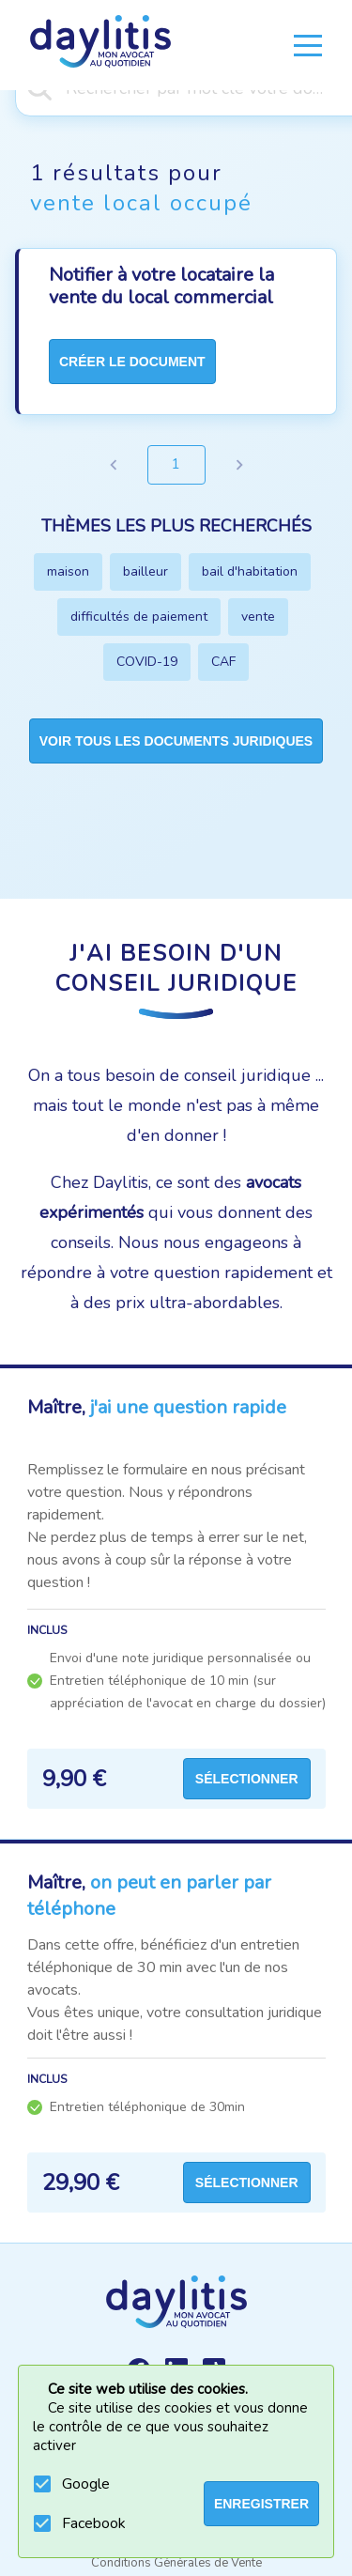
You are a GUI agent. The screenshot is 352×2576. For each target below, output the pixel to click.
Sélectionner (246, 1778)
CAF (223, 662)
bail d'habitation (250, 571)
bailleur (145, 571)
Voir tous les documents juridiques (176, 740)
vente (258, 616)
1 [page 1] (176, 465)
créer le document (132, 361)
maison (68, 571)
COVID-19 (146, 662)
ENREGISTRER (261, 2503)
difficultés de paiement (138, 616)
